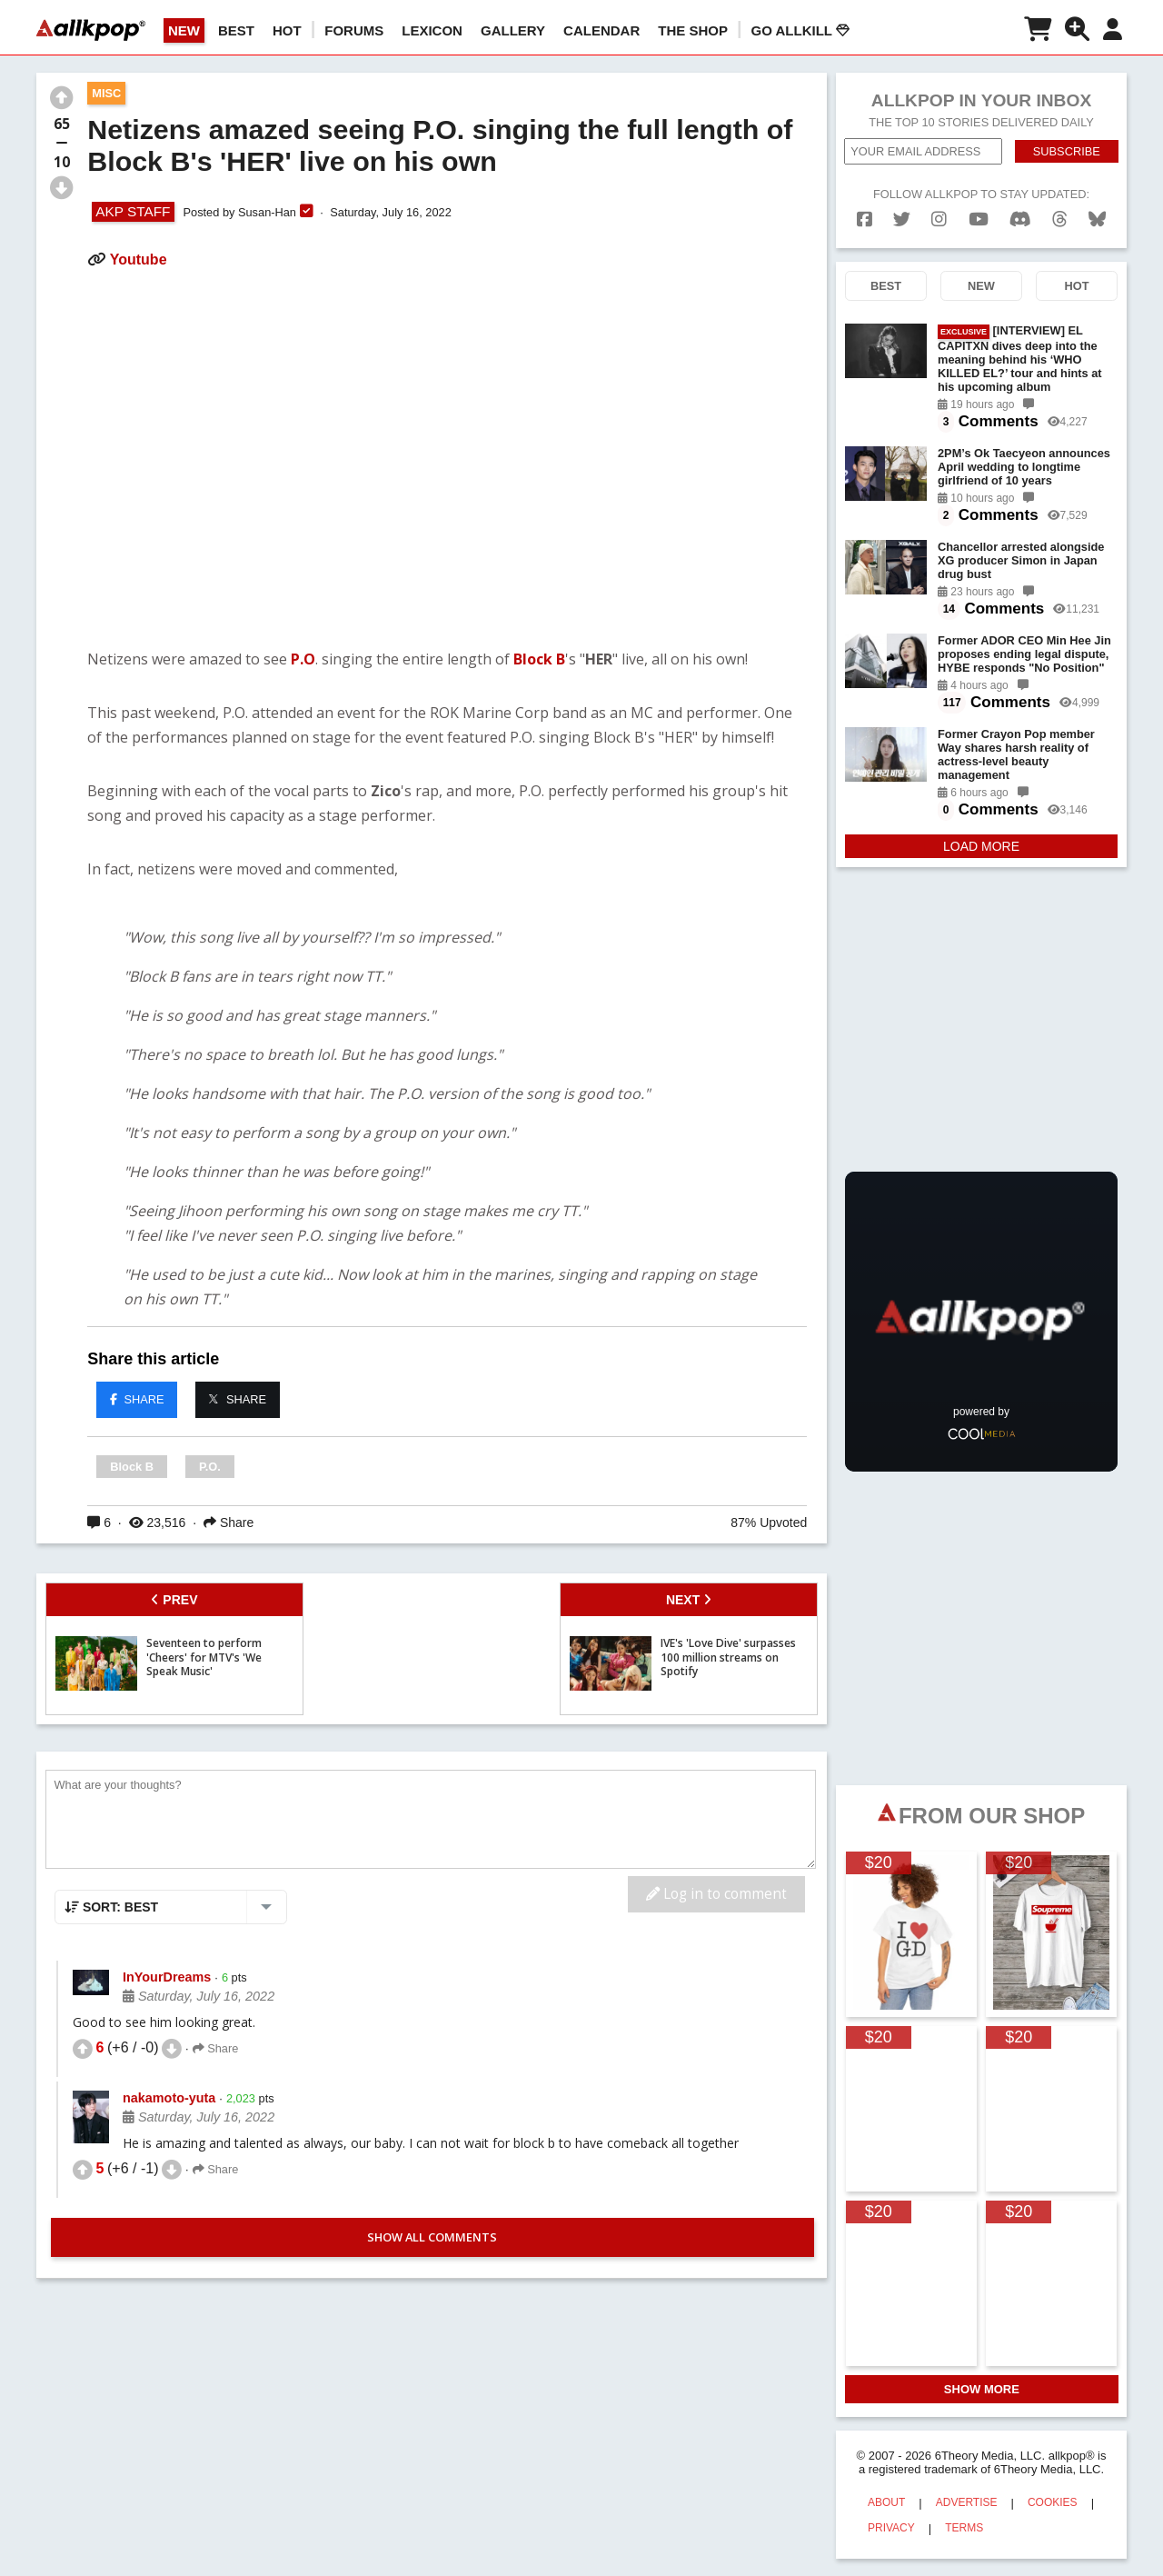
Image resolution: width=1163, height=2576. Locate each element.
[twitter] (901, 219)
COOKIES (1053, 2502)
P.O (303, 659)
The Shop (693, 30)
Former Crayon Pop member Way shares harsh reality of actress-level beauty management (1016, 754)
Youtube (138, 259)
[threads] (1060, 219)
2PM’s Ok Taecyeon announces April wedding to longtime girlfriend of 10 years (1024, 466)
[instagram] (939, 219)
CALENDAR (601, 30)
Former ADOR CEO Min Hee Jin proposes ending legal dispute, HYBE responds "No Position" (1024, 654)
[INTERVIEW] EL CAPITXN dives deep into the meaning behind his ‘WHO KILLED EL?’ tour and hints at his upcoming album (1020, 359)
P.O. (210, 1466)
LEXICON (432, 30)
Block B (539, 659)
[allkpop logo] (90, 30)
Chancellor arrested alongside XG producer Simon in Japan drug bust (1021, 560)
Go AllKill (800, 30)
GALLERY (513, 30)
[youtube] (979, 219)
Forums (353, 30)
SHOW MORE (981, 2389)
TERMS (964, 2527)
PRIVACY (891, 2527)
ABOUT (886, 2502)
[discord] (1020, 219)
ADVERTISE (967, 2502)
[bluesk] (1097, 219)
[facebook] (864, 219)
